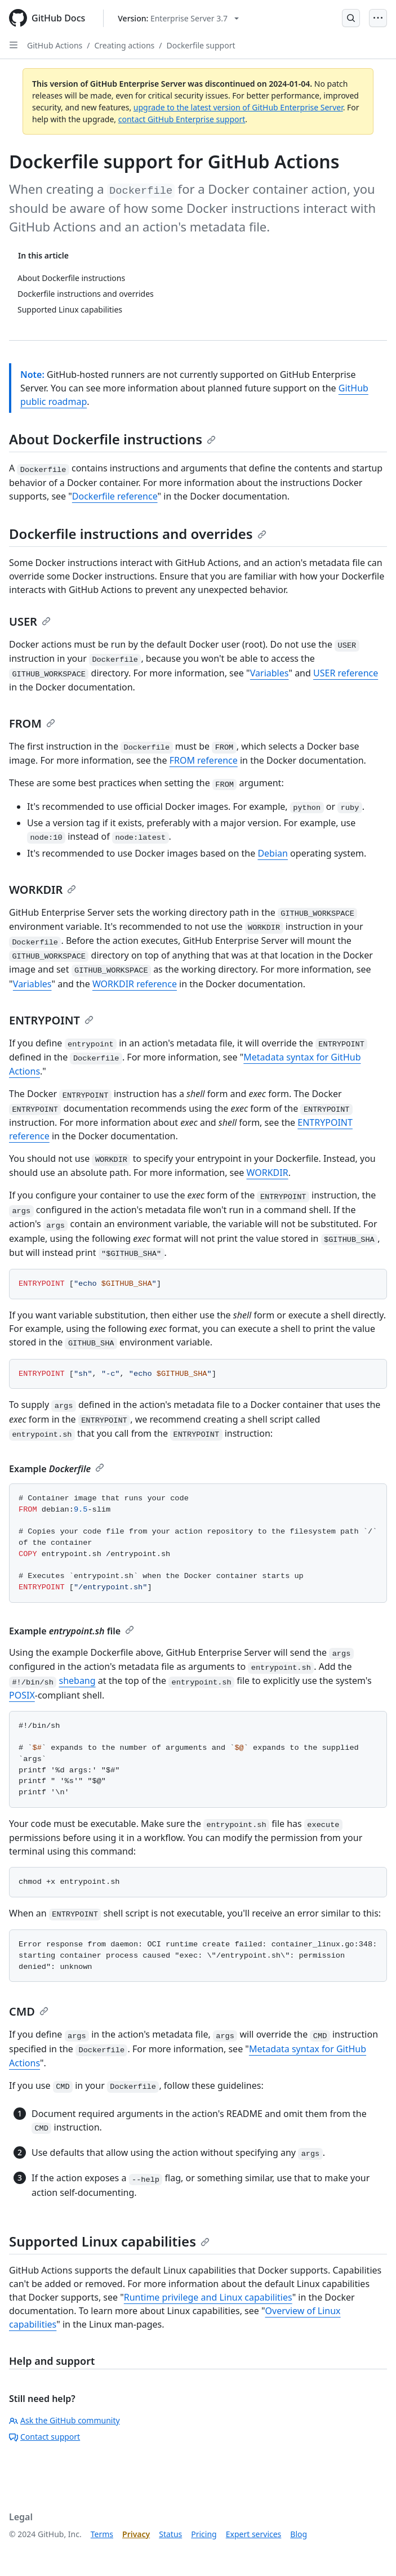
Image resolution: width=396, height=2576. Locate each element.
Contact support (44, 2436)
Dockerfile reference (115, 496)
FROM (32, 723)
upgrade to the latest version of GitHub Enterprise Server (238, 107)
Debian (272, 853)
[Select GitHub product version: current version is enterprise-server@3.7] (178, 18)
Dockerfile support (200, 45)
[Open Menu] (378, 18)
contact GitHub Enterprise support (182, 119)
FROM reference (204, 760)
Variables (269, 673)
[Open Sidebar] (14, 45)
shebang (77, 1680)
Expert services (254, 2534)
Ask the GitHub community (64, 2420)
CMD (28, 2011)
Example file (71, 1631)
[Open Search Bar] (351, 18)
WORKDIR (42, 889)
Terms (102, 2534)
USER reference (345, 673)
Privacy (136, 2534)
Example (56, 1469)
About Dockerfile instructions (112, 439)
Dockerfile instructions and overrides (137, 533)
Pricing (203, 2534)
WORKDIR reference (134, 984)
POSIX (22, 1695)
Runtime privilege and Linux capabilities (208, 2297)
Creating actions (125, 45)
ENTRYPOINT (51, 1020)
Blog (298, 2534)
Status (170, 2534)
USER (30, 621)
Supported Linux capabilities (109, 2241)
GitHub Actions (54, 45)
